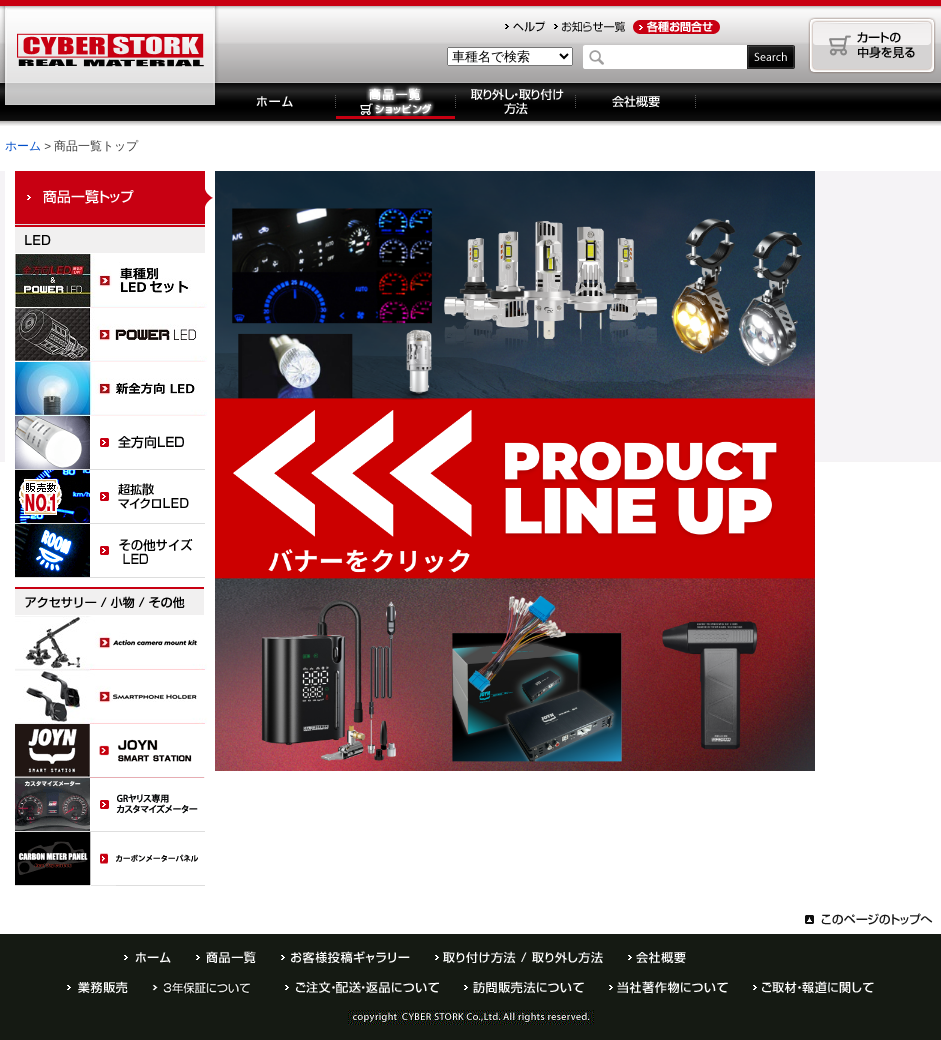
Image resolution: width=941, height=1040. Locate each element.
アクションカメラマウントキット (115, 643)
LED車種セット (115, 281)
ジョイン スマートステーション (115, 751)
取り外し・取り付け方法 (516, 102)
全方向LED (115, 443)
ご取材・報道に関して (813, 987)
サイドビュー (115, 551)
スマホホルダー (115, 697)
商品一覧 (226, 957)
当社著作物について (668, 987)
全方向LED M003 (115, 389)
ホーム (275, 102)
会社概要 (636, 102)
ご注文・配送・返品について (362, 987)
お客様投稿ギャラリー (345, 957)
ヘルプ (525, 27)
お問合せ (676, 27)
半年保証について (206, 987)
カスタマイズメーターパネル (115, 805)
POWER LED (115, 335)
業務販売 (97, 987)
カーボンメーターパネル (115, 859)
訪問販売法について (524, 987)
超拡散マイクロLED (115, 497)
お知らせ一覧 (589, 27)
